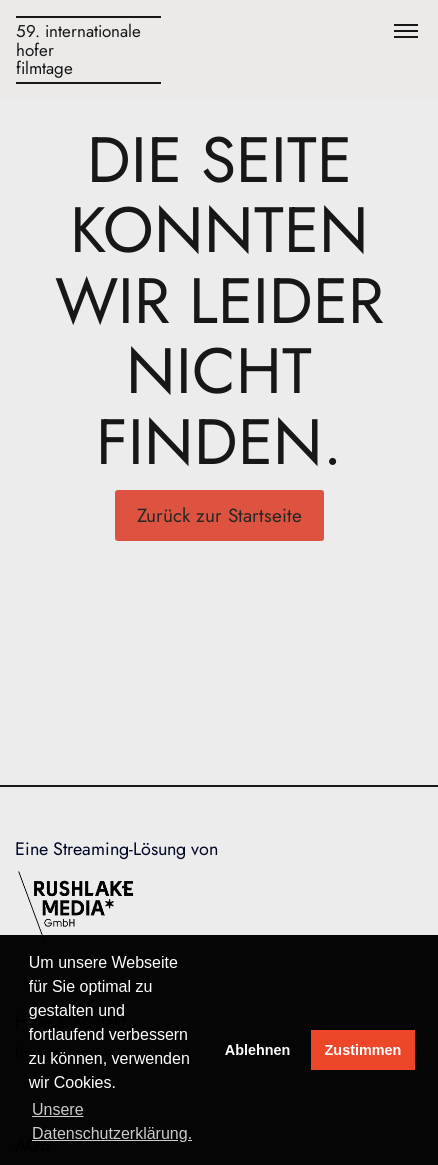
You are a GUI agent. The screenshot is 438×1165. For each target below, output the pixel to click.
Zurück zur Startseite (219, 515)
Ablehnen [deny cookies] (258, 1050)
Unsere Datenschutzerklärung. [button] (112, 1121)
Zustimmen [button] (363, 1050)
